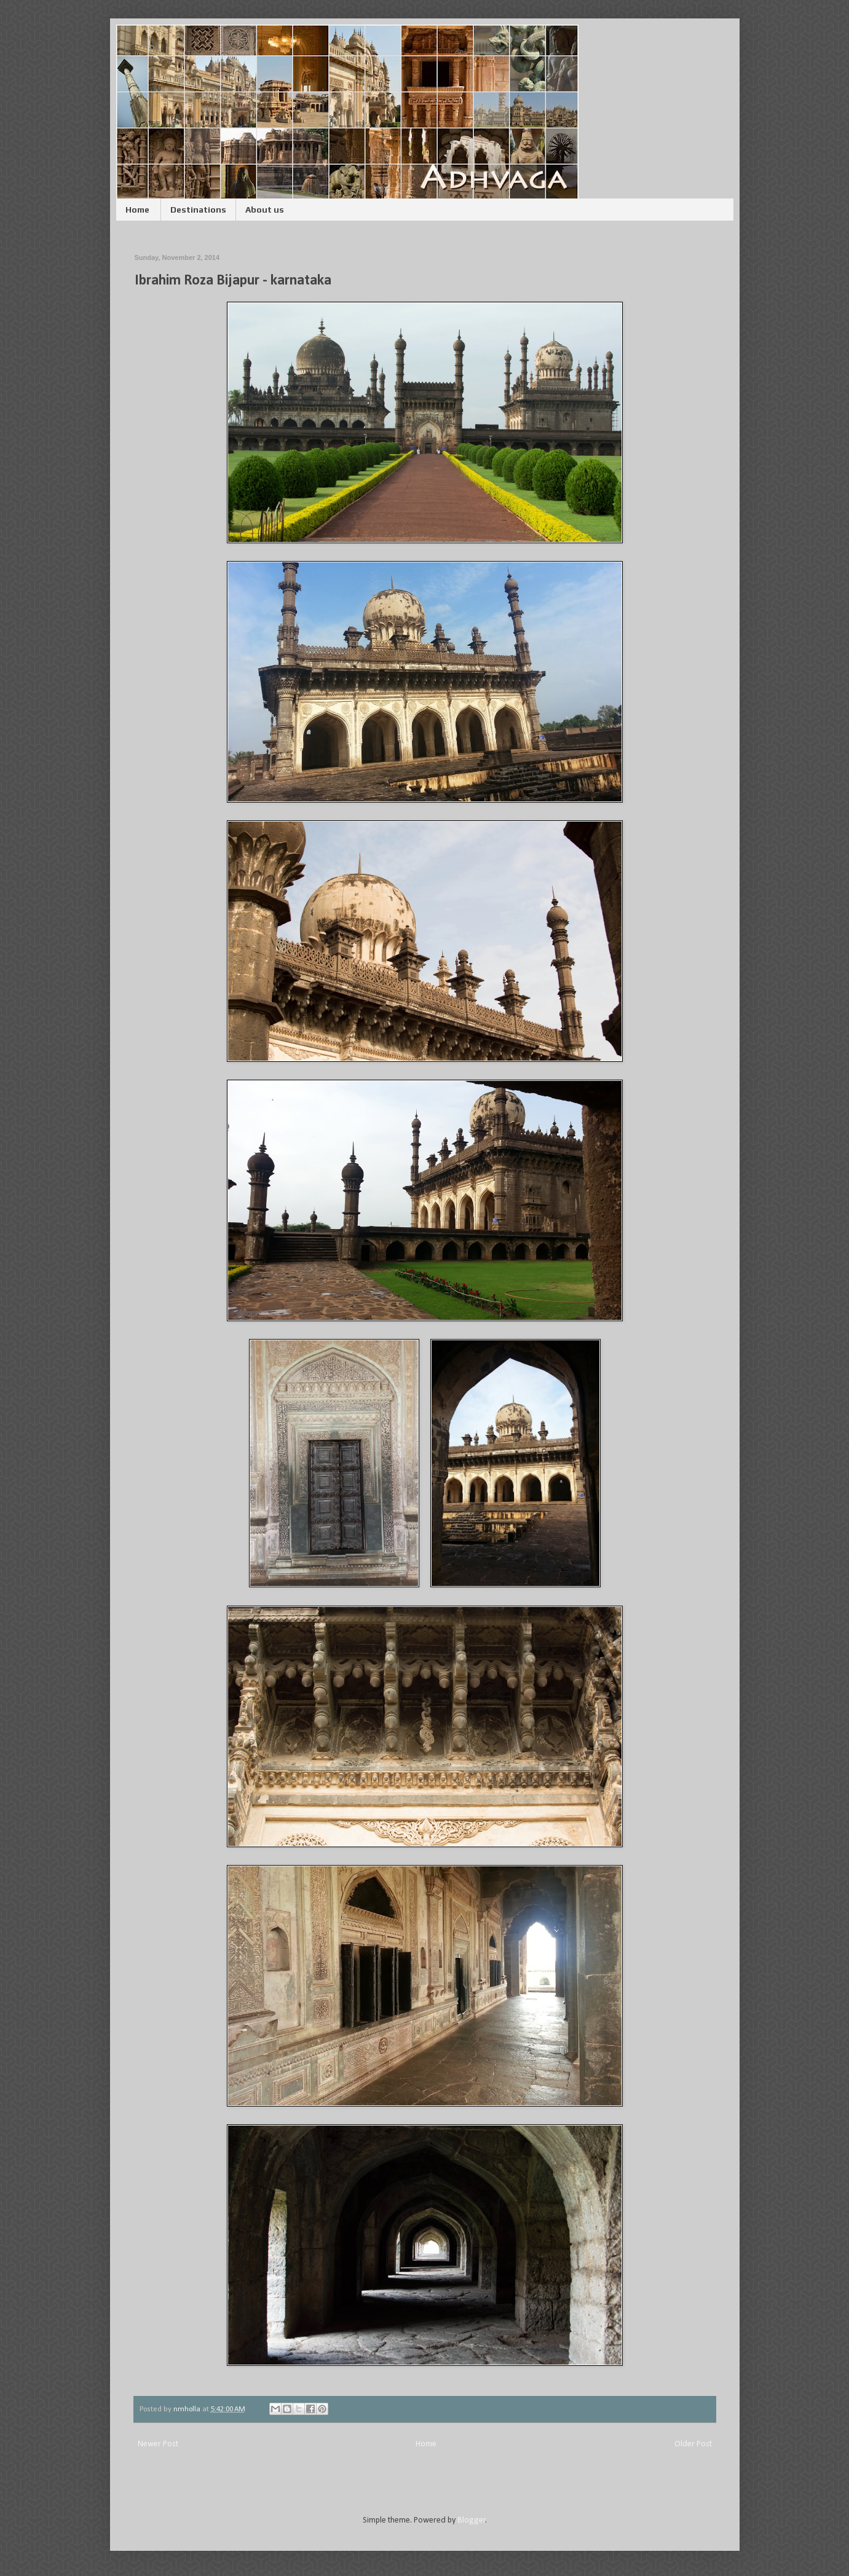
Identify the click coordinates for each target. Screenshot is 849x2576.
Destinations (198, 209)
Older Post (693, 2444)
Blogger (471, 2520)
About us (264, 209)
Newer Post (158, 2444)
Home (137, 209)
